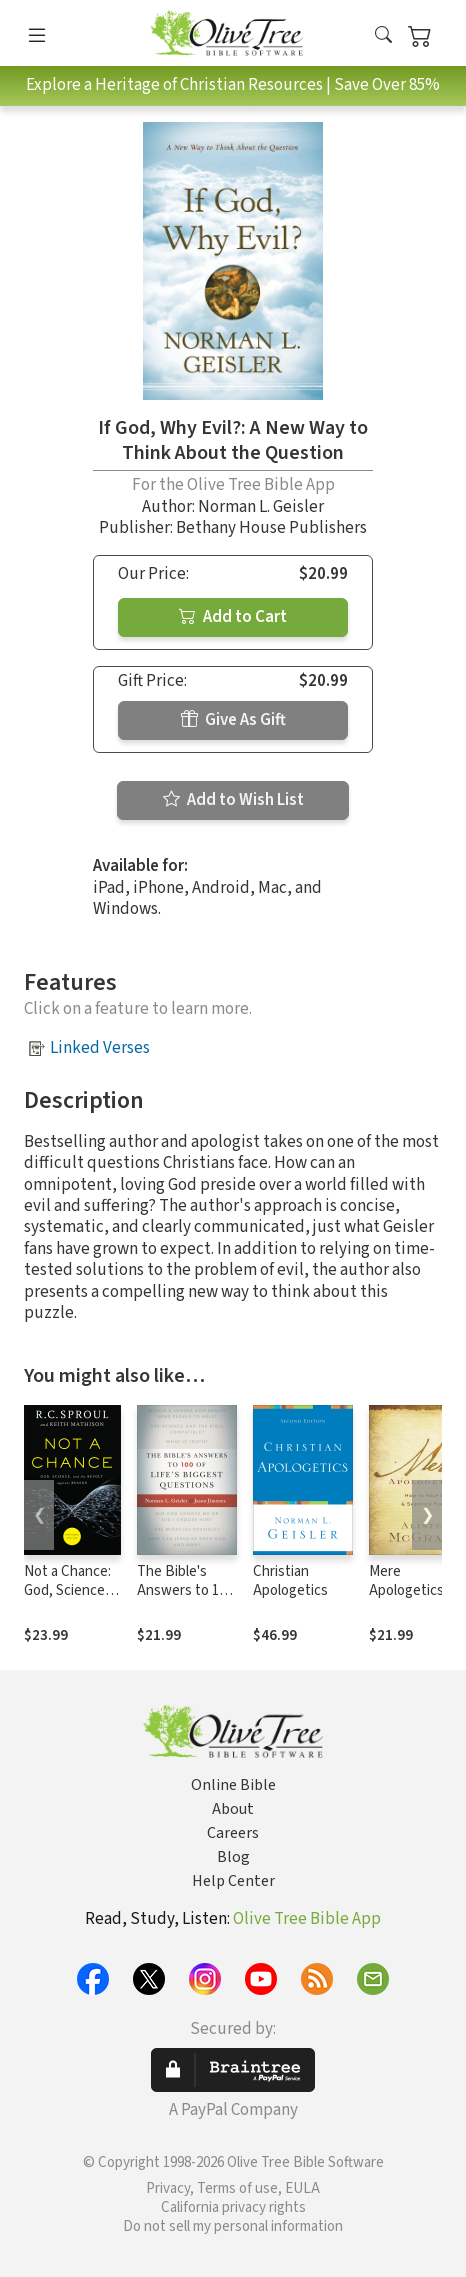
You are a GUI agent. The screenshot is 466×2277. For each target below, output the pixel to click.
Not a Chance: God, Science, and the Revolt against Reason (72, 1600)
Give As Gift (233, 720)
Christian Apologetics (290, 1581)
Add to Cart (233, 617)
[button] (383, 36)
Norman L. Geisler (261, 507)
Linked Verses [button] (100, 1048)
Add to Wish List (233, 800)
